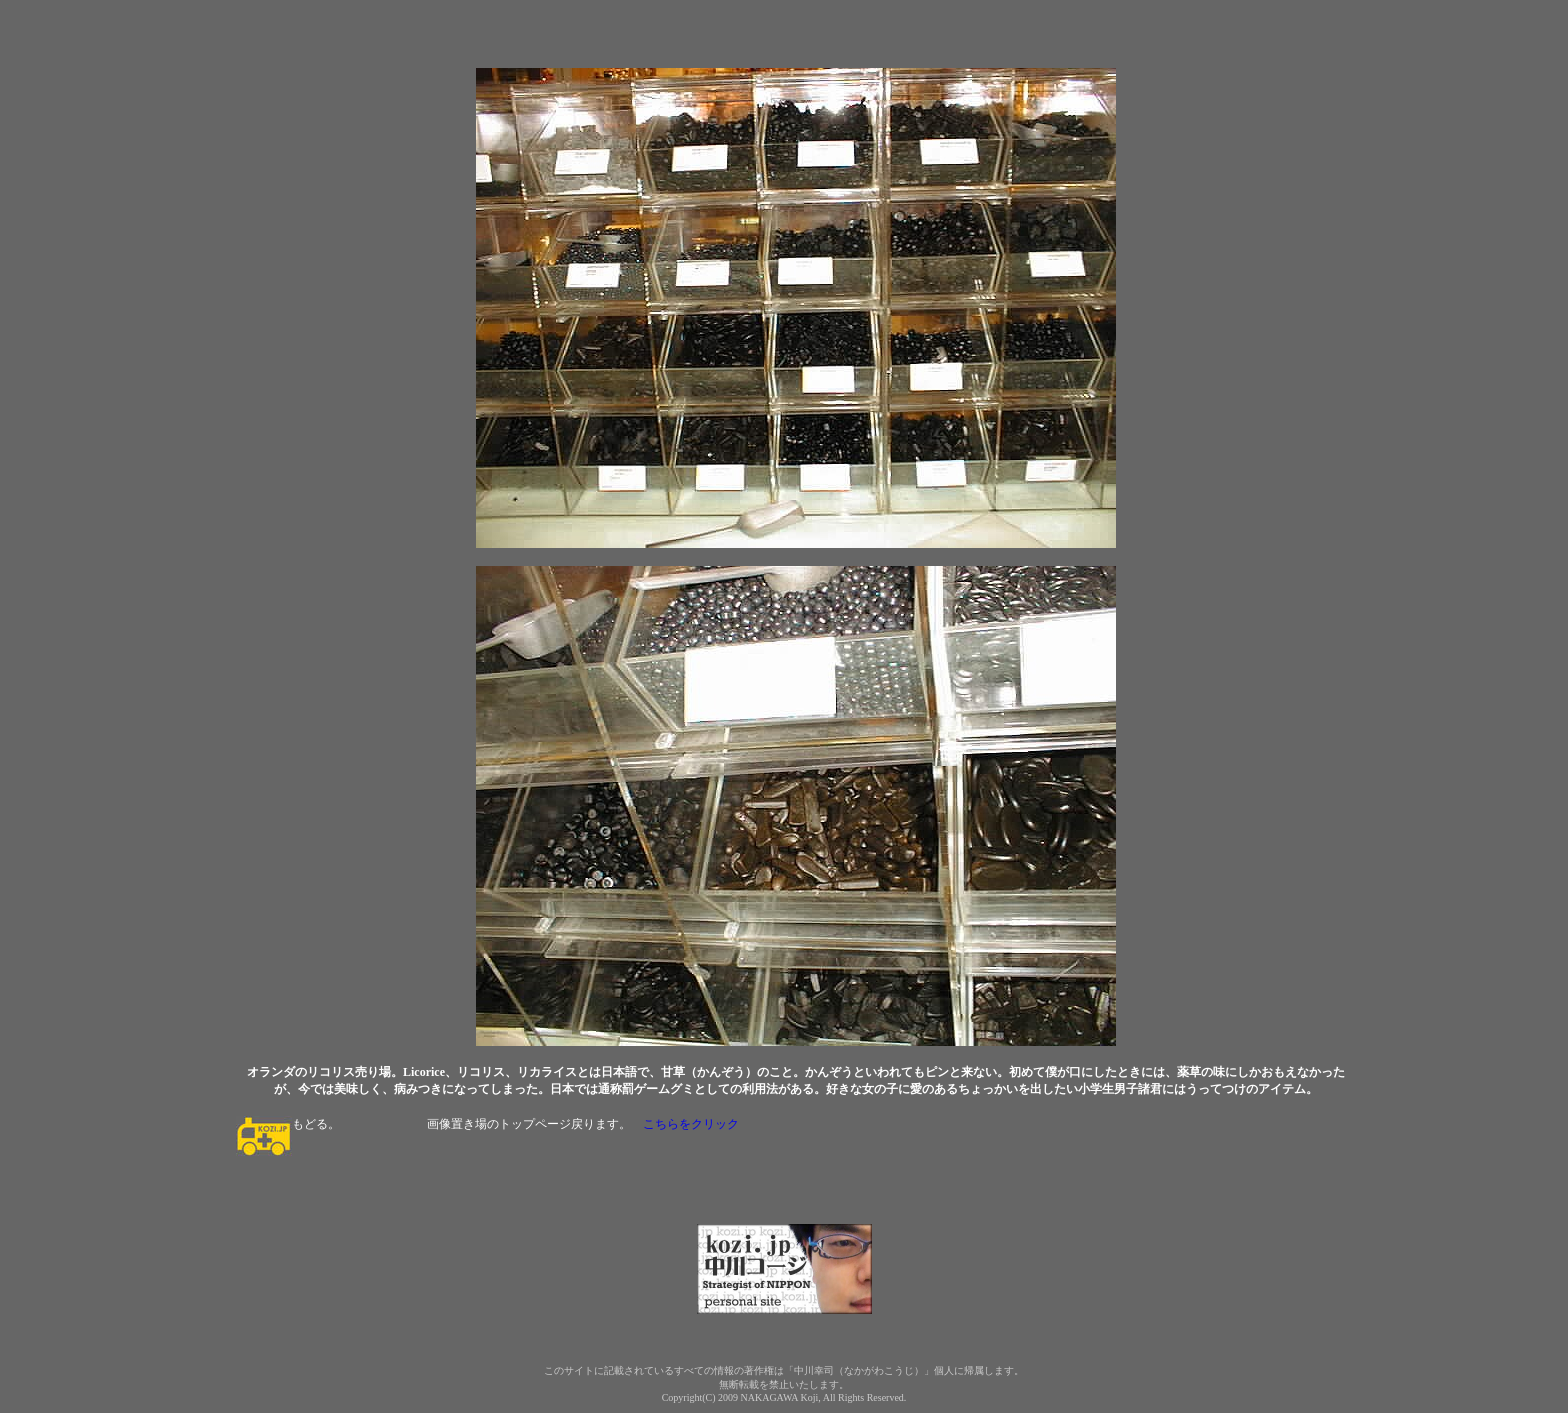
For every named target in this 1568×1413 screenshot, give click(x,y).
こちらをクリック (691, 1124)
